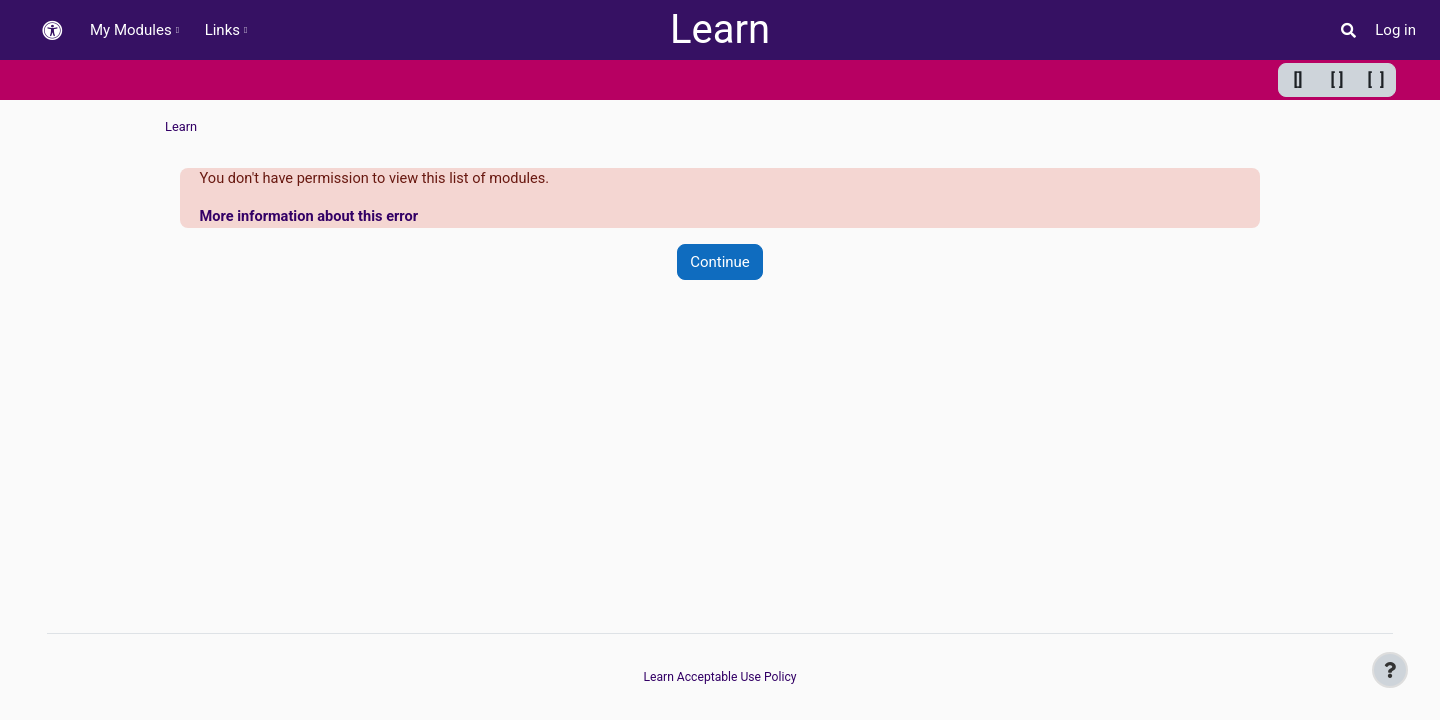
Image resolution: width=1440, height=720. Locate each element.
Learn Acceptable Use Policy (720, 677)
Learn (720, 29)
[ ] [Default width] (1337, 79)
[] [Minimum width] (1298, 79)
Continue (720, 263)
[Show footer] (1390, 670)
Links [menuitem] (222, 30)
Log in (1395, 30)
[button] (52, 30)
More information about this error (312, 218)
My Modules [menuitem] (131, 30)
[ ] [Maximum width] (1376, 79)
